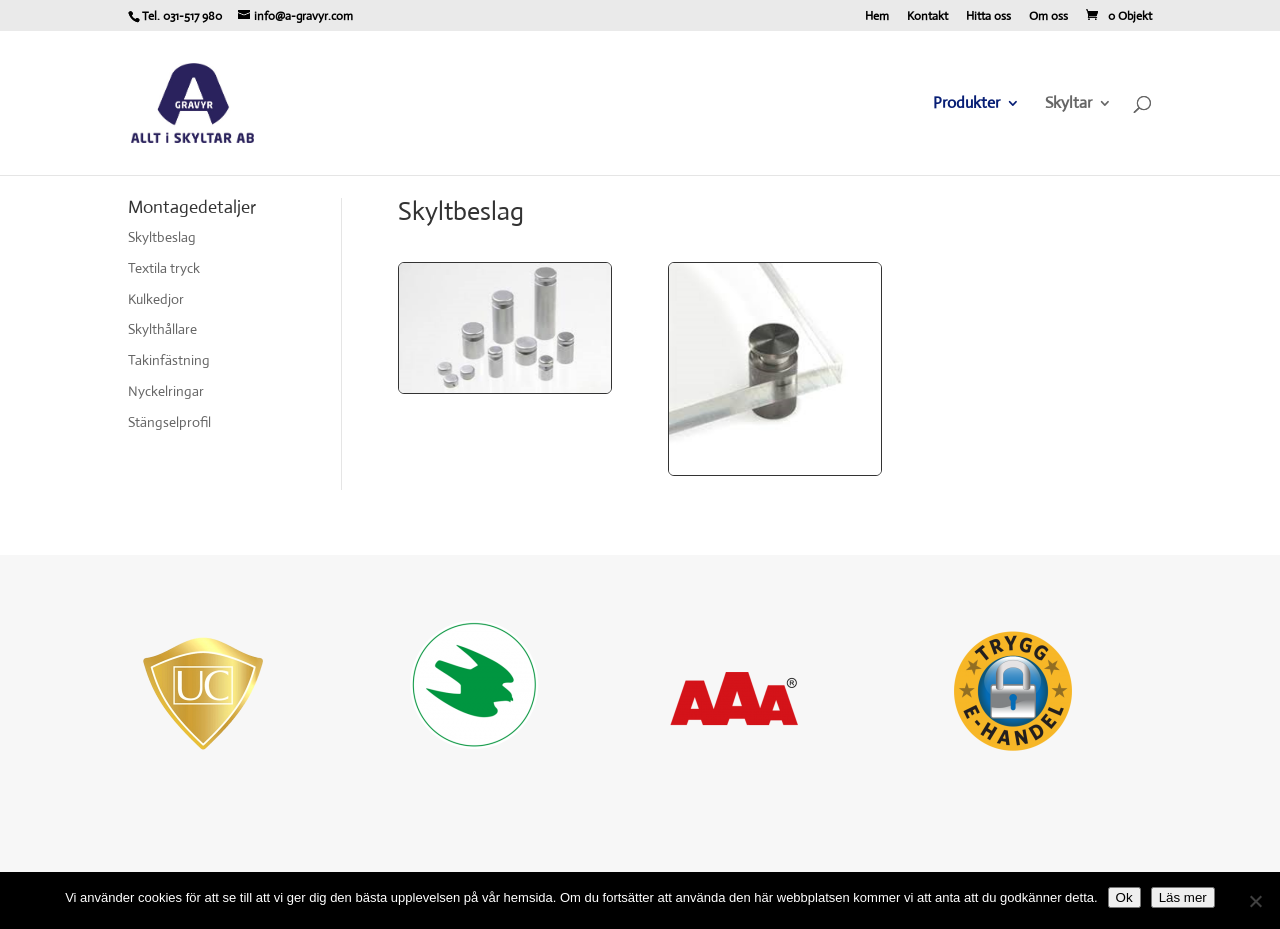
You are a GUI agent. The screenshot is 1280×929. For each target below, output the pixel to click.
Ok (1124, 897)
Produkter (966, 104)
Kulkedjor (156, 299)
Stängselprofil (169, 422)
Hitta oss (988, 17)
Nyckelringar (166, 391)
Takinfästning (169, 360)
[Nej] (1255, 901)
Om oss (1048, 17)
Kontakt (927, 17)
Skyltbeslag (162, 237)
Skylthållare (162, 329)
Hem (877, 17)
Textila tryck (164, 268)
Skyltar (1068, 104)
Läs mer (1183, 897)
